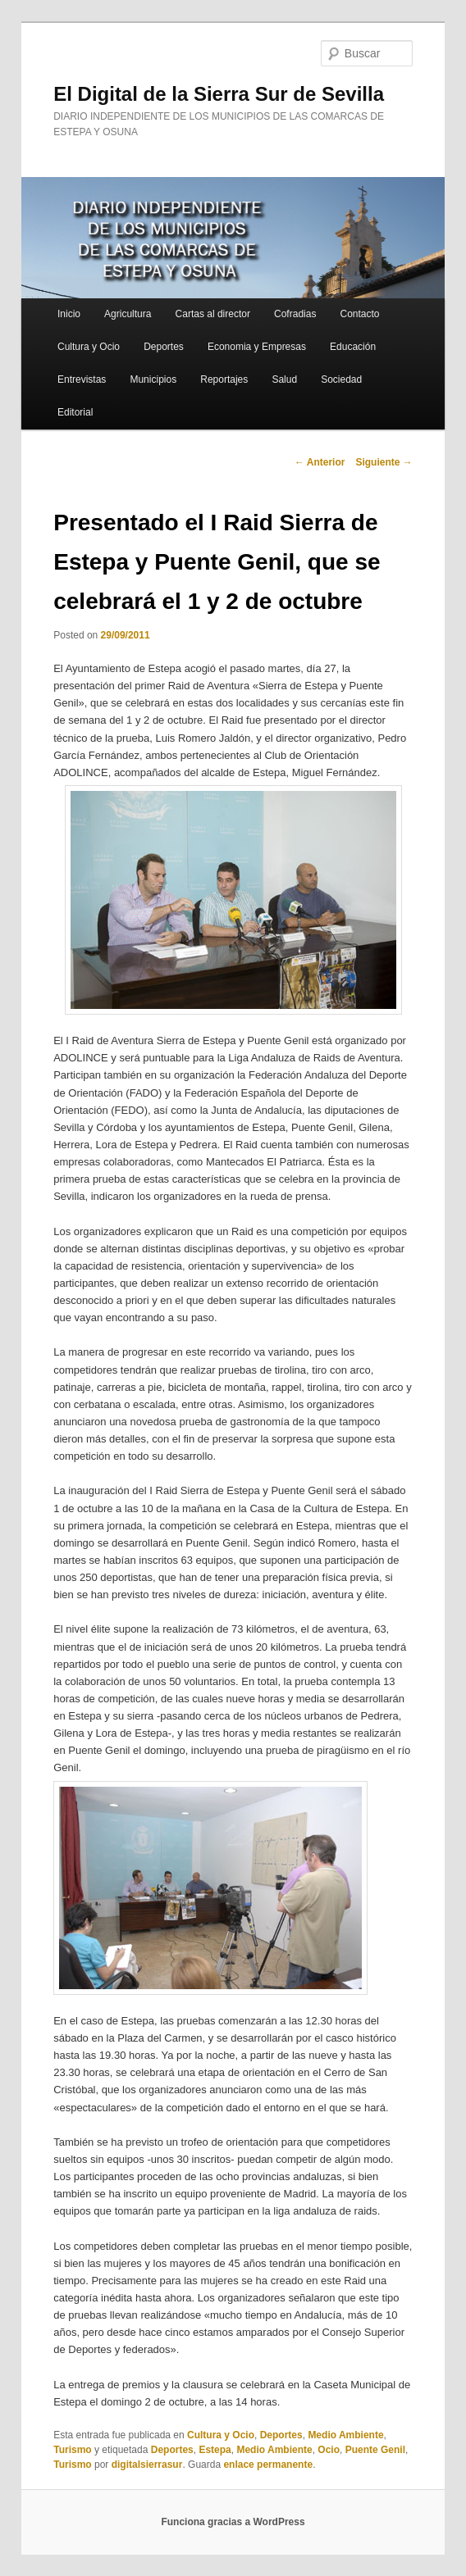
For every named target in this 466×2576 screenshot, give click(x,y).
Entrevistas (81, 379)
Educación (353, 346)
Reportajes (224, 379)
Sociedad (341, 379)
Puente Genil (375, 2450)
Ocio (329, 2450)
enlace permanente (268, 2464)
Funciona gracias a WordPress (232, 2522)
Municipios (153, 379)
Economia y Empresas (257, 346)
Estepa (215, 2450)
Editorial (75, 412)
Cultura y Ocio (88, 346)
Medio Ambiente (345, 2435)
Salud (284, 379)
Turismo (72, 2450)
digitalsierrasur (147, 2464)
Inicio (68, 314)
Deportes (164, 346)
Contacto (359, 314)
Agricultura (127, 314)
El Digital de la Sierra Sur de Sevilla (218, 94)
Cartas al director (213, 314)
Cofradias (295, 314)
